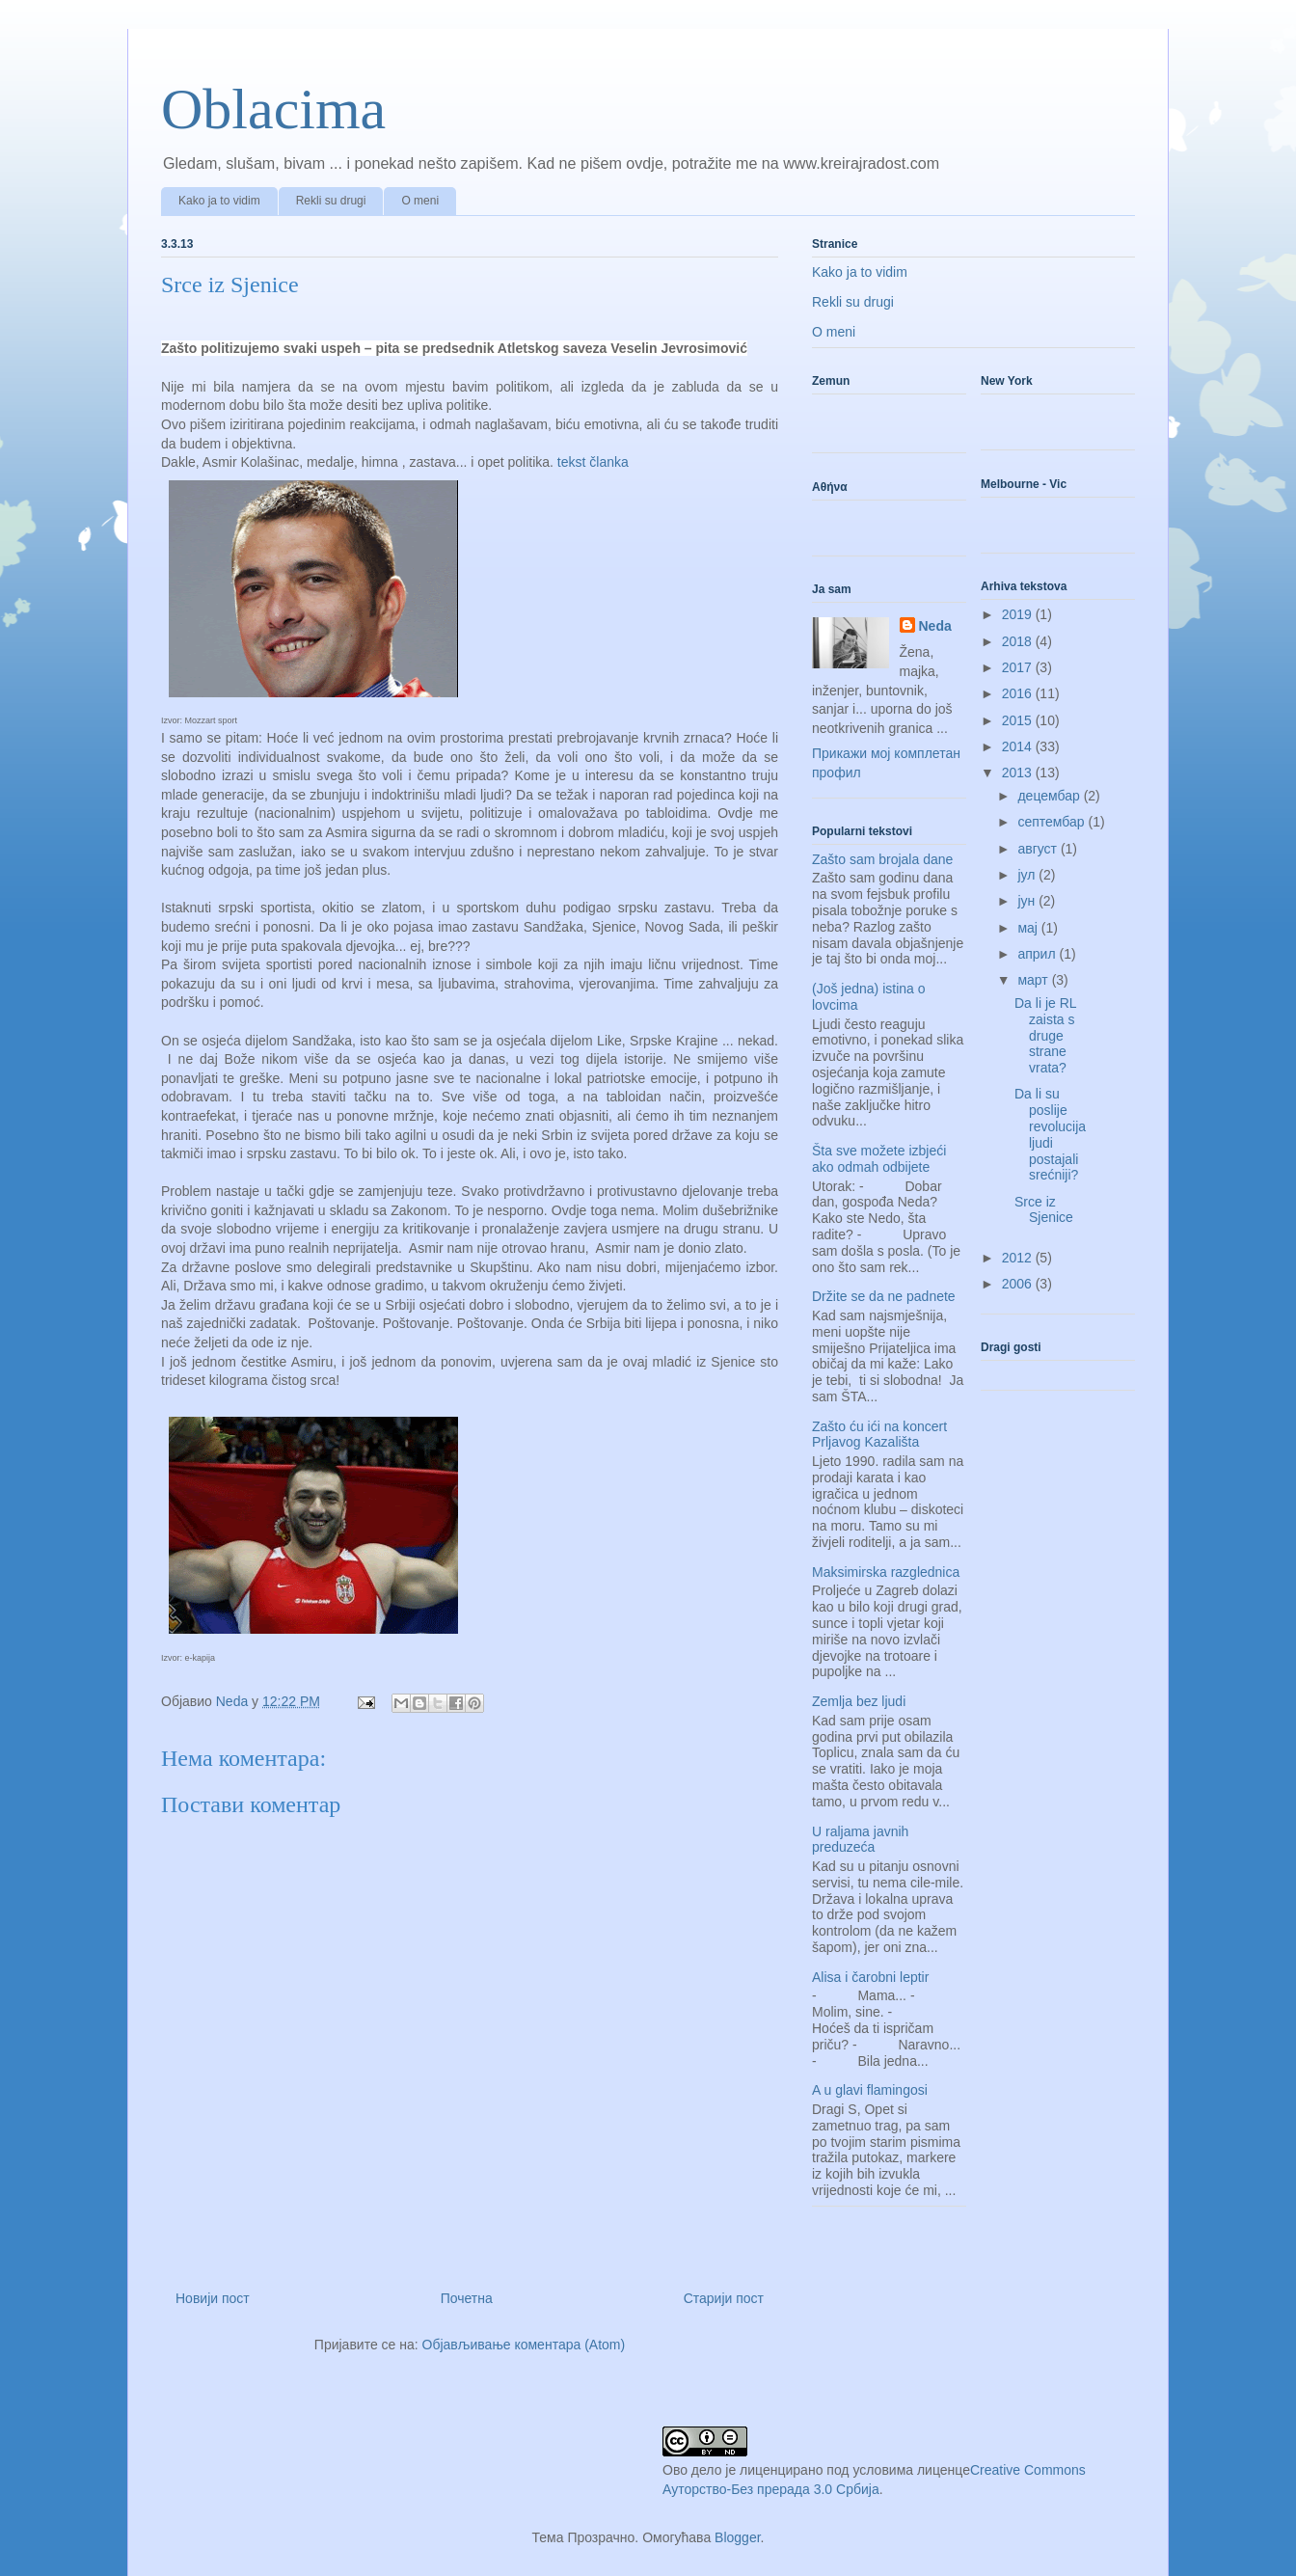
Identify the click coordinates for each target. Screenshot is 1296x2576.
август (1038, 848)
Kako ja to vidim (219, 200)
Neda (935, 626)
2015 (1019, 720)
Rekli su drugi (331, 200)
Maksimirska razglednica (885, 1572)
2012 (1019, 1257)
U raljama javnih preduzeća (860, 1840)
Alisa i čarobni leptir (870, 1977)
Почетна (467, 2298)
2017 (1019, 667)
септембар (1052, 821)
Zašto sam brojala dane (882, 859)
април (1038, 954)
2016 (1019, 693)
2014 (1019, 746)
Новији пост (213, 2298)
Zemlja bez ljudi (858, 1701)
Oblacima (273, 109)
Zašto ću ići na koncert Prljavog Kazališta (879, 1435)
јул (1028, 874)
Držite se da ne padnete (884, 1296)
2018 (1019, 641)
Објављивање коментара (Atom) (524, 2344)
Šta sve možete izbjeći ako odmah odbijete (879, 1159)
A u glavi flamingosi (870, 2090)
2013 (1019, 772)
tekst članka (591, 462)
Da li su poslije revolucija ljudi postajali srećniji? (1050, 1134)
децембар (1050, 795)
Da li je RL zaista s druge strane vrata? (1045, 1035)
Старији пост (724, 2298)
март (1034, 980)
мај (1028, 927)
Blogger (737, 2537)
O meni (420, 200)
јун (1028, 900)
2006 (1019, 1283)
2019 (1019, 614)
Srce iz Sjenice (1043, 1210)
